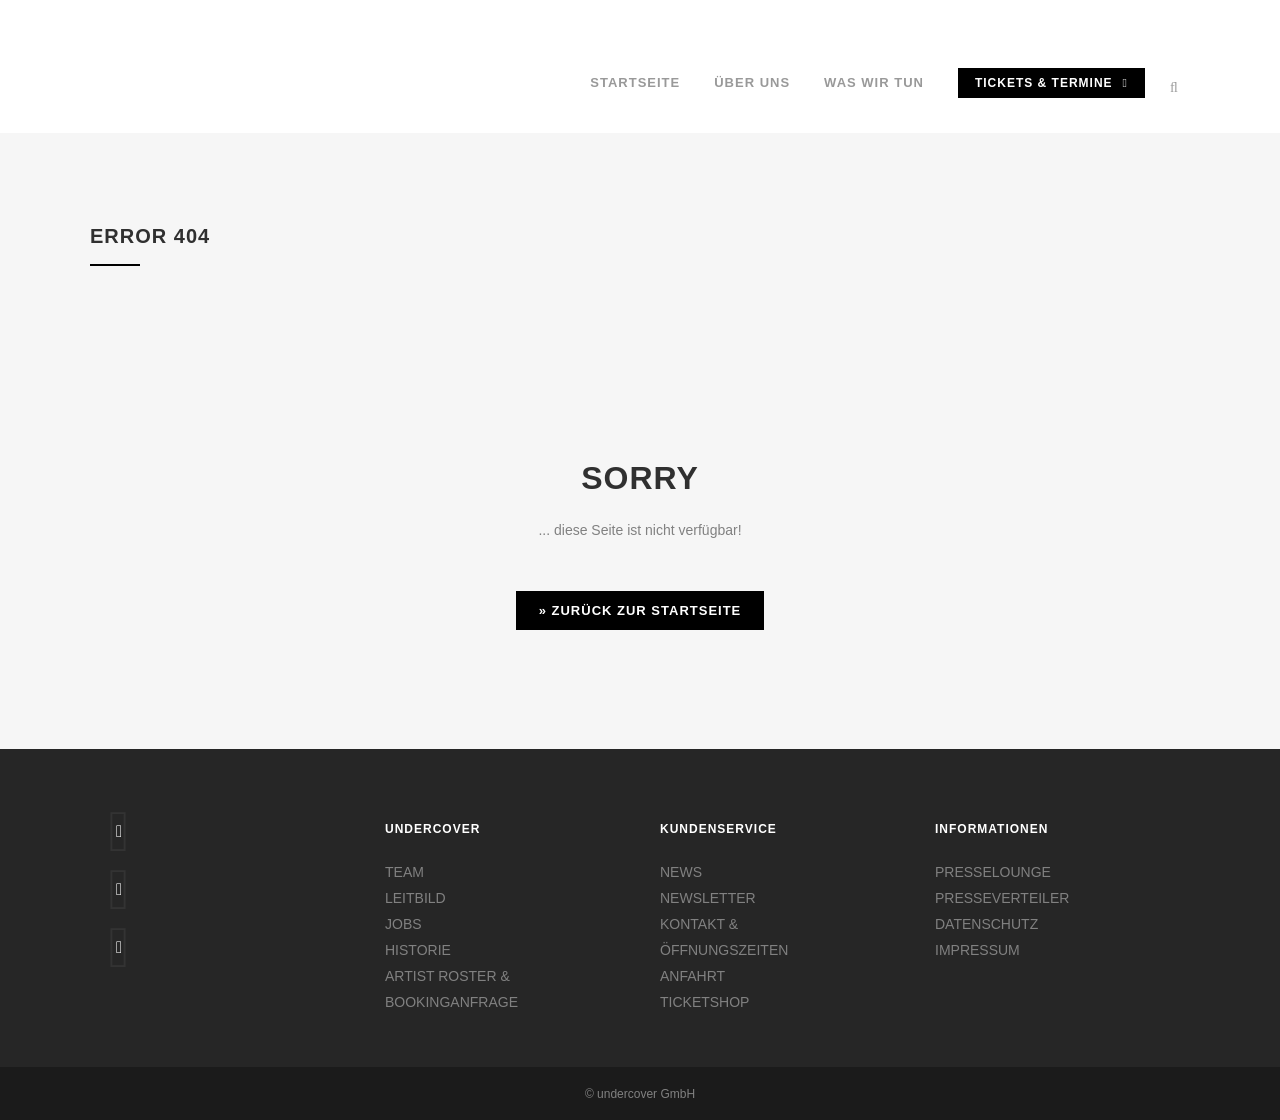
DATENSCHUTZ (986, 924)
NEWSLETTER (708, 898)
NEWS (681, 872)
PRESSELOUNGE (993, 872)
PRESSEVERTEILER (1002, 898)
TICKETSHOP (704, 1002)
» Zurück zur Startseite (640, 610)
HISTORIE (418, 950)
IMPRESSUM (977, 950)
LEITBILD (415, 898)
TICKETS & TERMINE (1051, 83)
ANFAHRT (692, 976)
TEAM (404, 872)
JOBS (403, 924)
